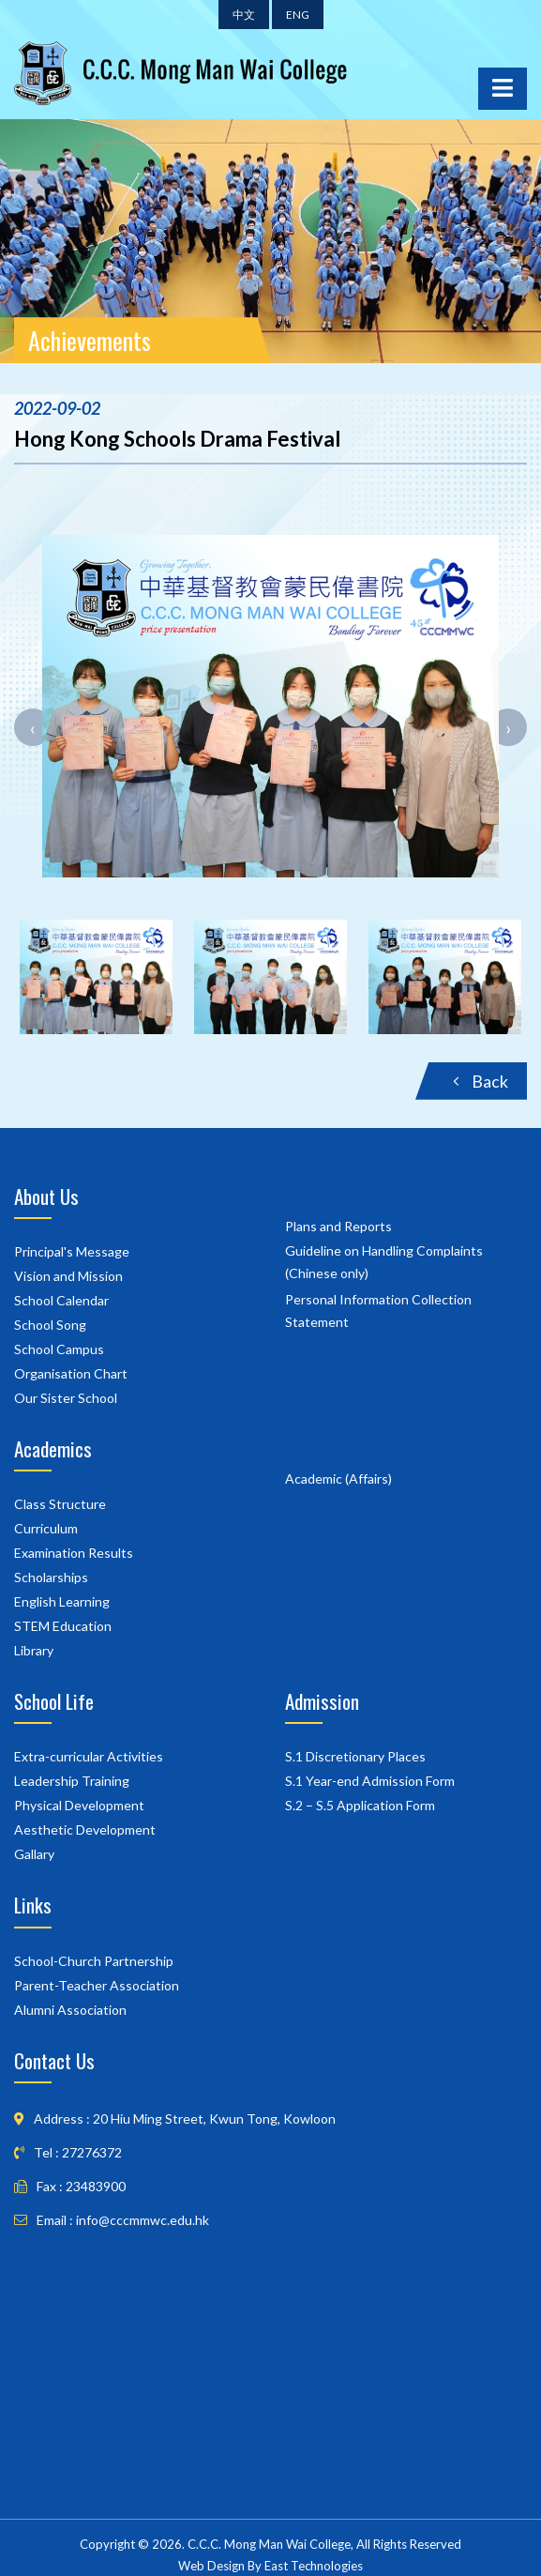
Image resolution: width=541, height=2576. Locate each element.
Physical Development (79, 1805)
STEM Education (63, 1626)
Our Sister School (65, 1398)
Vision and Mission (68, 1276)
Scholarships (51, 1577)
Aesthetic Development (85, 1829)
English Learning (62, 1601)
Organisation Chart (71, 1373)
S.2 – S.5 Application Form (360, 1805)
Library (33, 1650)
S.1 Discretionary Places (355, 1756)
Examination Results (73, 1553)
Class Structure (60, 1504)
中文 (244, 15)
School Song (50, 1325)
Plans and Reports (338, 1226)
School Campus (59, 1349)
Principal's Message (71, 1251)
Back (480, 1081)
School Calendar (61, 1300)
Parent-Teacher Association (96, 1985)
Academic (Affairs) (338, 1478)
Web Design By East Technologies (270, 2565)
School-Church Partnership (93, 1961)
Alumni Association (70, 2010)
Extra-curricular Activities (88, 1756)
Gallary (34, 1854)
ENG (297, 15)
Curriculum (46, 1528)
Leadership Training (71, 1781)
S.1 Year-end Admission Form (370, 1781)
